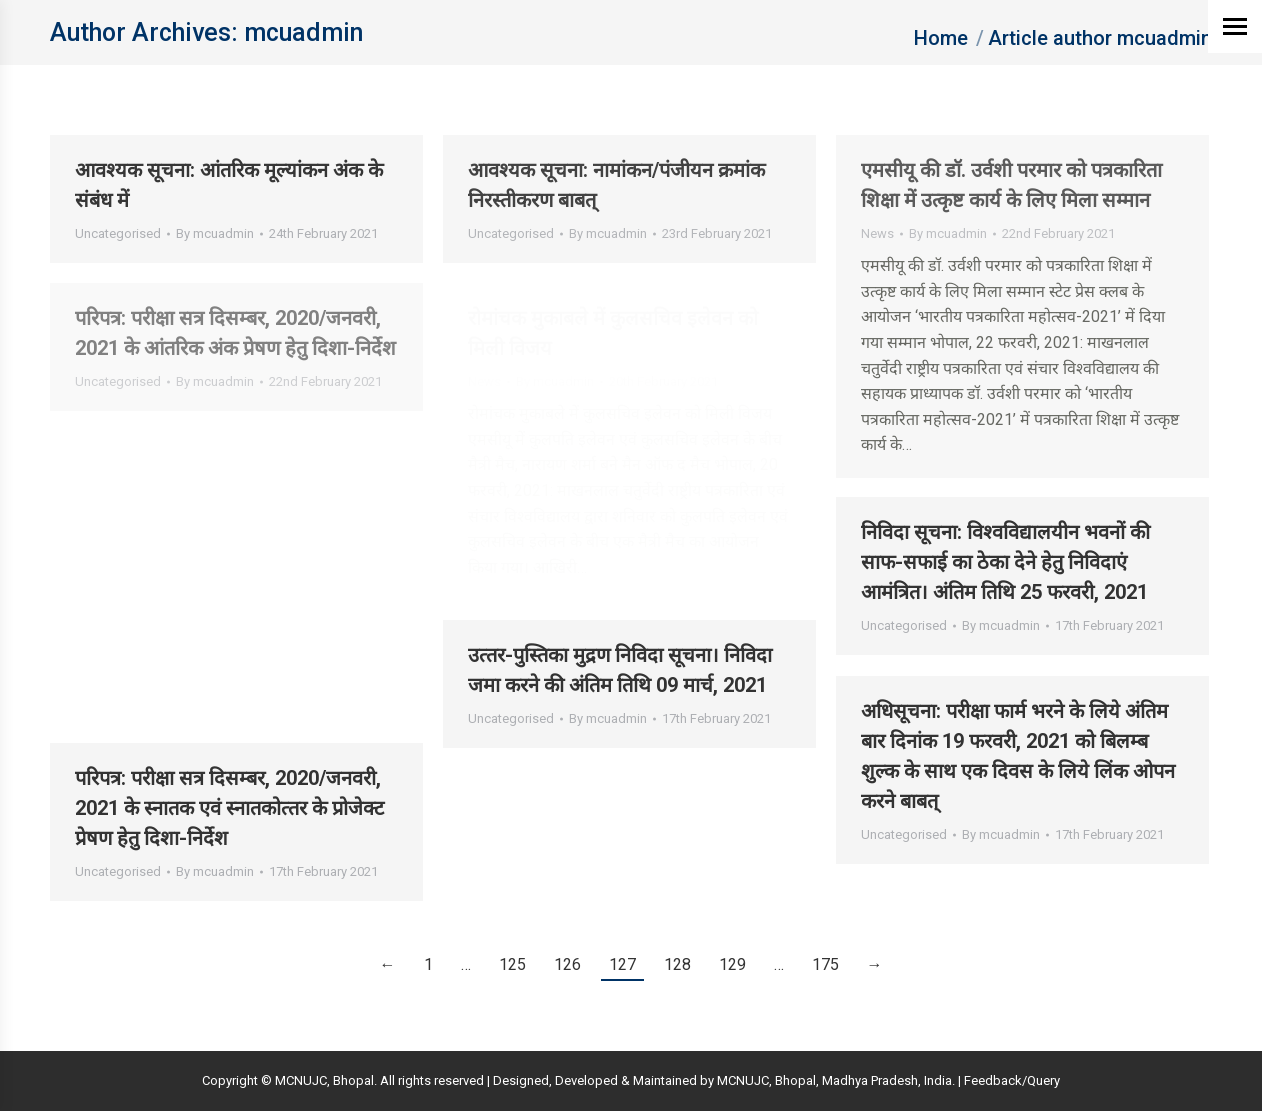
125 (512, 964)
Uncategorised (118, 233)
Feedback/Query (1012, 1080)
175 (825, 964)
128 (677, 964)
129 (732, 964)
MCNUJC (743, 1080)
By (215, 233)
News (877, 233)
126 (567, 964)
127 (622, 964)
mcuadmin (303, 32)
